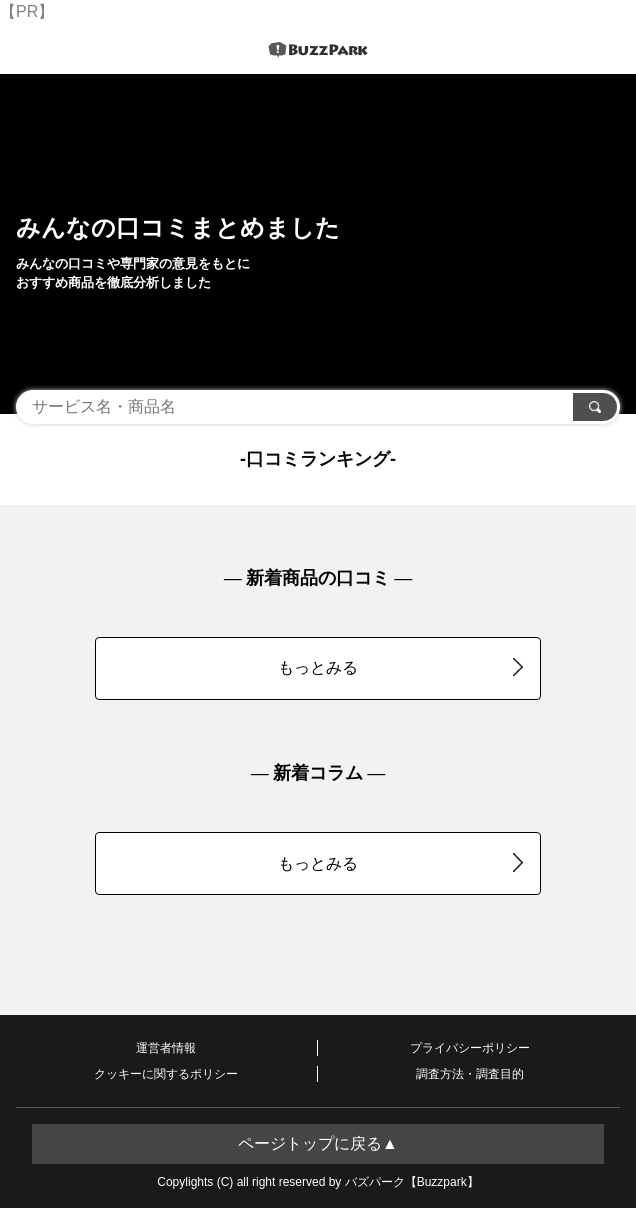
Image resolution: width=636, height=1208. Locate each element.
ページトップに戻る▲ (318, 1143)
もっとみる (400, 667)
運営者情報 (166, 1048)
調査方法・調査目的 (470, 1074)
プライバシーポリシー (470, 1048)
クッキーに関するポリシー (166, 1074)
